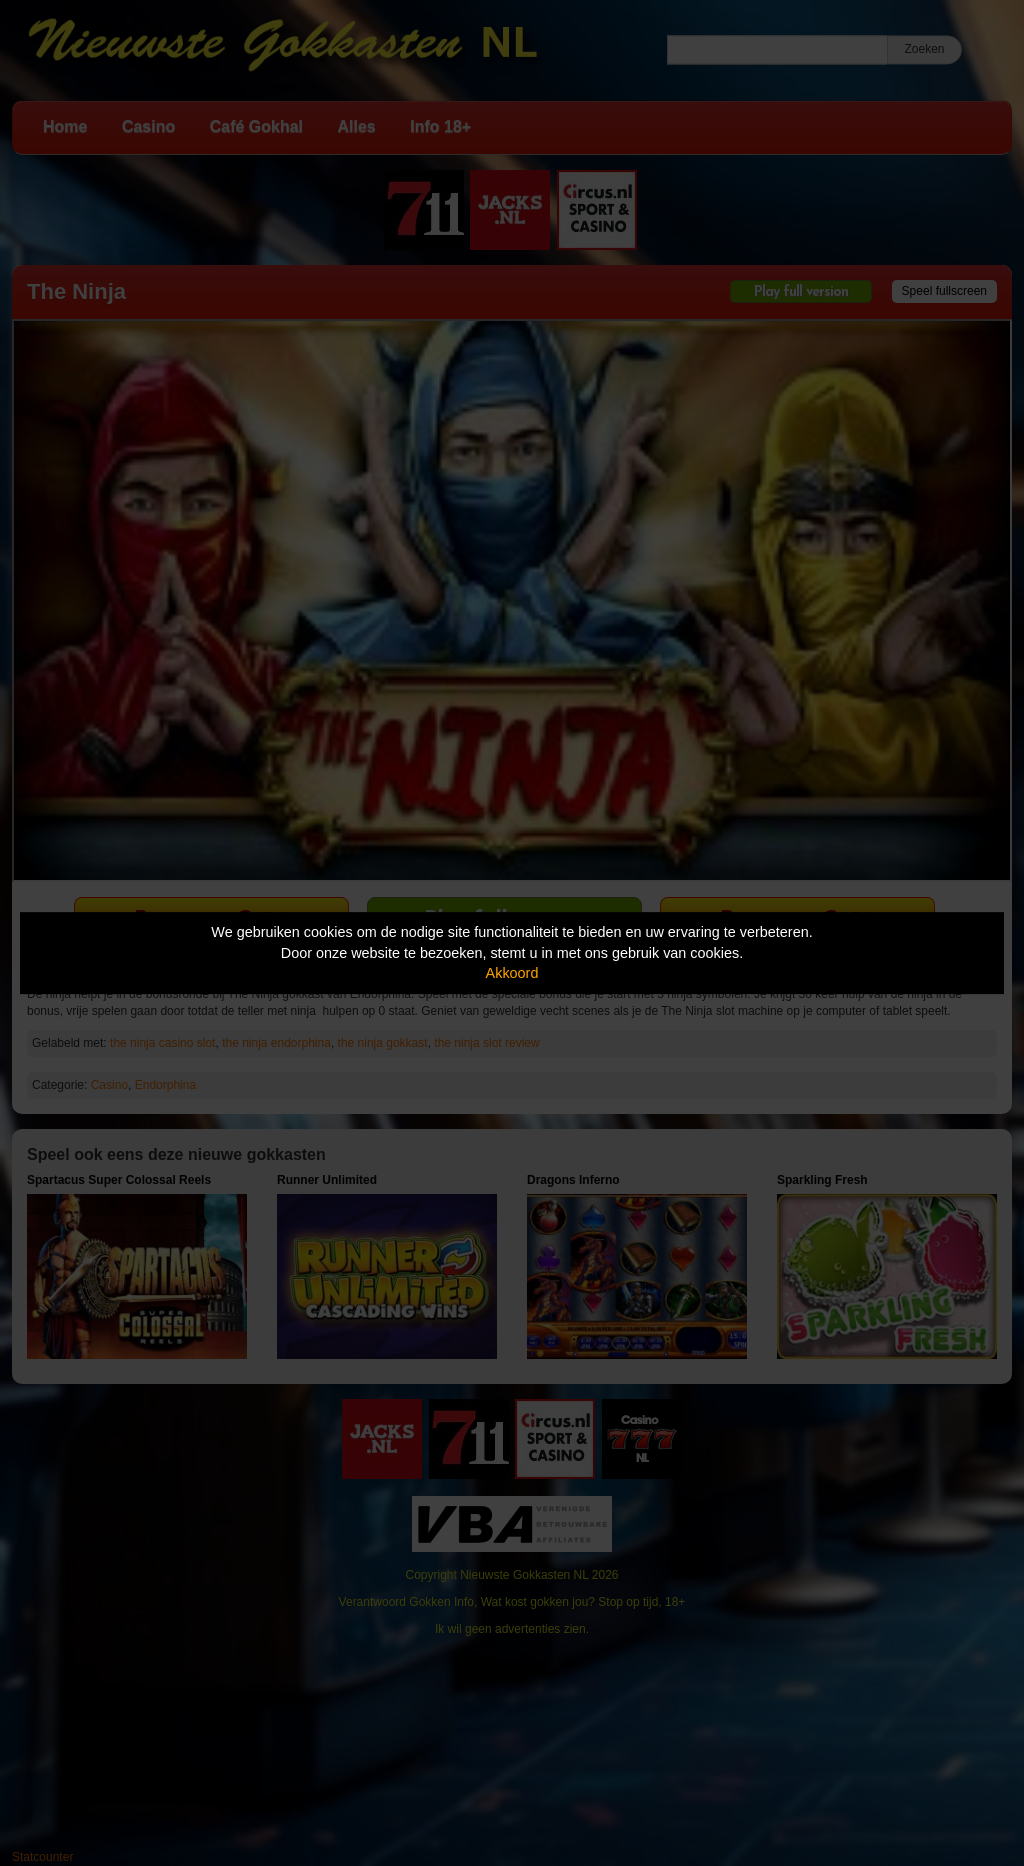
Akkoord (512, 973)
